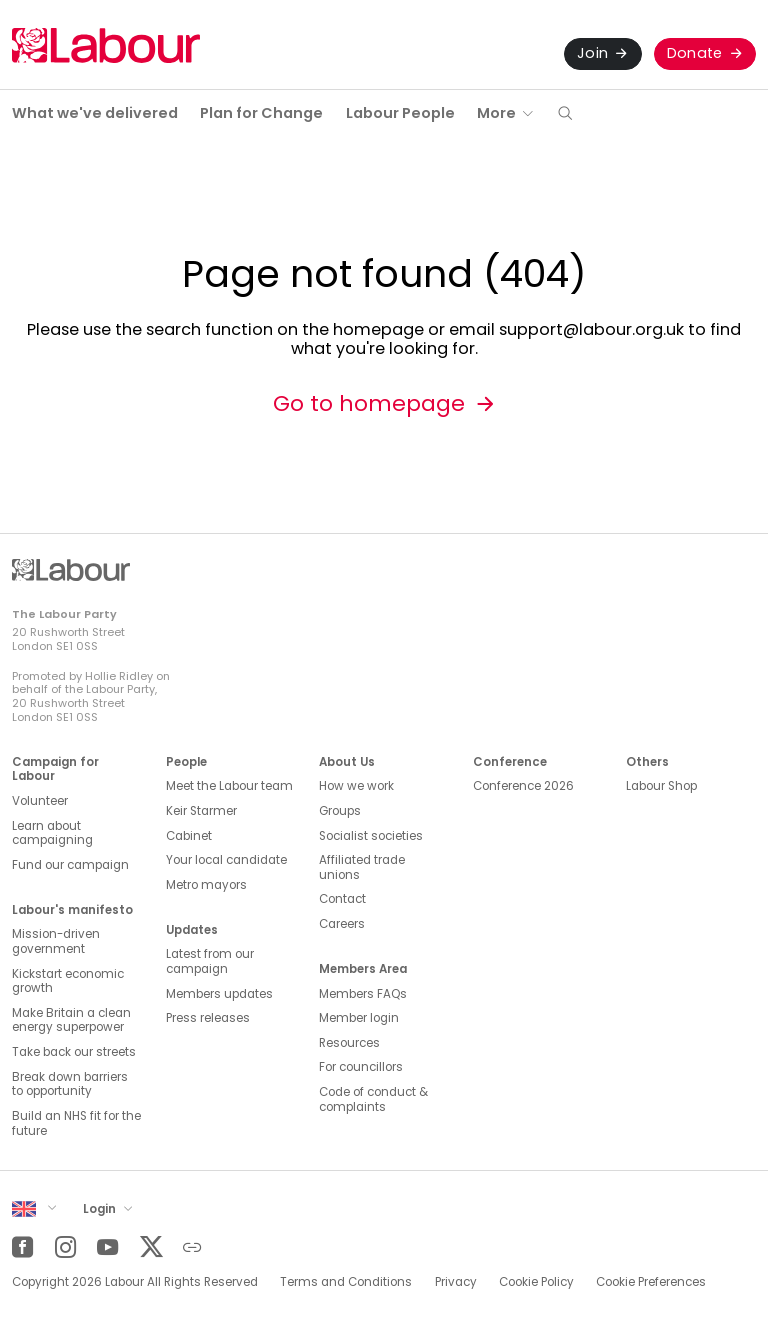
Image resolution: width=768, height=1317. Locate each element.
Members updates (219, 994)
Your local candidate (226, 860)
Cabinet (189, 836)
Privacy (456, 1282)
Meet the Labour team (229, 786)
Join (592, 53)
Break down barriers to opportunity (70, 1084)
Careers (342, 924)
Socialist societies (371, 836)
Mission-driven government (56, 941)
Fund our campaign (70, 865)
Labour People (400, 113)
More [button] (496, 113)
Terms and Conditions (346, 1282)
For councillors (361, 1067)
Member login (359, 1018)
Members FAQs (363, 994)
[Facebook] (22, 1247)
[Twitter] (150, 1247)
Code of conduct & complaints (373, 1099)
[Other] (192, 1247)
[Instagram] (65, 1247)
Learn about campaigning (52, 833)
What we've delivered (95, 113)
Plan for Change (261, 113)
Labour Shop (661, 786)
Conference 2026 (523, 786)
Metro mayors (206, 885)
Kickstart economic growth (68, 981)
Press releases (208, 1018)
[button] (565, 114)
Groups (340, 811)
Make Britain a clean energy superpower (71, 1020)
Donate (695, 53)
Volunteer (40, 801)
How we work (356, 786)
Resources (349, 1043)
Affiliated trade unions (362, 867)
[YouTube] (107, 1247)
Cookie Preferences (651, 1282)
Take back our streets (74, 1052)
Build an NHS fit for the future (76, 1123)
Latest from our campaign (210, 961)
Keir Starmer (201, 811)
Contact (342, 899)
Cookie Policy (536, 1282)
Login (101, 1208)
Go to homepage (369, 403)
